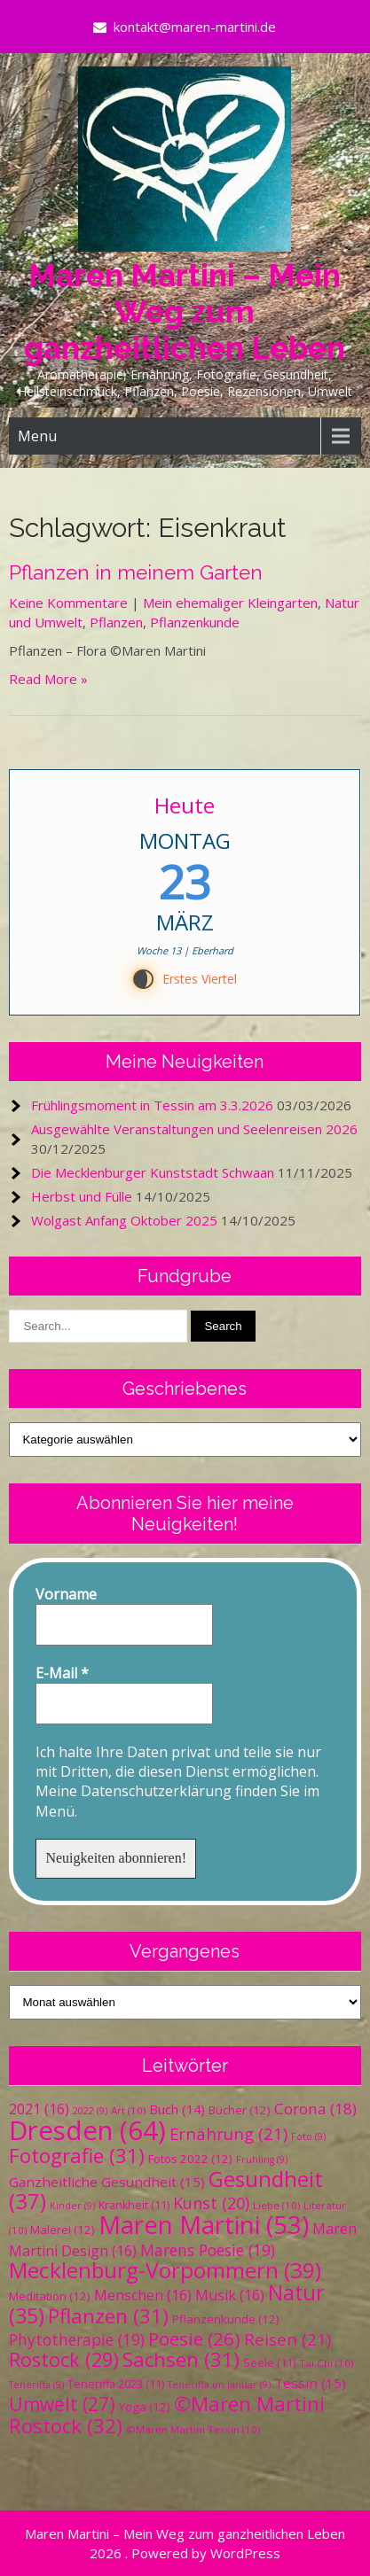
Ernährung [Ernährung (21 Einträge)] (228, 2133)
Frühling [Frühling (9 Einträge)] (261, 2159)
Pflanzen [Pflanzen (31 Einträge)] (108, 2316)
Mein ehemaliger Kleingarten (230, 602)
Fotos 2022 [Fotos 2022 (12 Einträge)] (190, 2159)
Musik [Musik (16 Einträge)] (229, 2295)
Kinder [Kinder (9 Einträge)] (72, 2205)
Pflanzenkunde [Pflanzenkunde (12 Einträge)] (225, 2319)
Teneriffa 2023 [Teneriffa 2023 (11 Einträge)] (115, 2384)
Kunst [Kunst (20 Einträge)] (211, 2203)
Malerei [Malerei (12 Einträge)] (62, 2229)
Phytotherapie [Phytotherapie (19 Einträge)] (77, 2339)
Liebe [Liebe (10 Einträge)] (276, 2205)
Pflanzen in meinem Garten (136, 572)
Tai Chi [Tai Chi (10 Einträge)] (326, 2363)
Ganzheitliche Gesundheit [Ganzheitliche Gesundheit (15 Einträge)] (107, 2182)
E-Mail (62, 1673)
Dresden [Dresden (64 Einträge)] (87, 2130)
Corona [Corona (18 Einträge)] (315, 2108)
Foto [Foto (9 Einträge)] (308, 2136)
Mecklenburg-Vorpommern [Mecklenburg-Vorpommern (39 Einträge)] (165, 2269)
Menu (37, 436)
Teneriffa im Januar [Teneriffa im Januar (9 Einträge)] (219, 2384)
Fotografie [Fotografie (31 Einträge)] (77, 2155)
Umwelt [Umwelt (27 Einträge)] (62, 2404)
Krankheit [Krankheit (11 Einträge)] (133, 2205)
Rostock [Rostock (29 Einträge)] (64, 2359)
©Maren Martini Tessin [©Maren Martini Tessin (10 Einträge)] (193, 2429)
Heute (184, 805)
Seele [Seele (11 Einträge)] (269, 2362)
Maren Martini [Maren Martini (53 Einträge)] (203, 2224)
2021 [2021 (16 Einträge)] (39, 2109)
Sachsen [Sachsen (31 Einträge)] (181, 2359)
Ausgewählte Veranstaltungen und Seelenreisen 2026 (194, 1129)
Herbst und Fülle (81, 1196)
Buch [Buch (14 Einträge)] (177, 2109)
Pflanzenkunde (195, 622)
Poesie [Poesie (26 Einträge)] (194, 2338)
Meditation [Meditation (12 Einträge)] (50, 2296)
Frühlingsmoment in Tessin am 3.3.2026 (152, 1105)
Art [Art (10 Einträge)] (128, 2110)
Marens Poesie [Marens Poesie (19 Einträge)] (207, 2250)
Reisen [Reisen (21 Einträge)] (287, 2339)
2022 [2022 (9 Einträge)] (90, 2111)
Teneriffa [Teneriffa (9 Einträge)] (36, 2384)
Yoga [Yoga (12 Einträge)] (144, 2407)
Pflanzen (116, 622)
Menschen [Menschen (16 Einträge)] (143, 2295)
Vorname (66, 1594)
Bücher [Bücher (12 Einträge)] (240, 2110)
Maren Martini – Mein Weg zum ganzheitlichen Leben (184, 311)
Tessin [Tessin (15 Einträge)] (310, 2383)
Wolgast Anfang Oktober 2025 (124, 1220)
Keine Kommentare (68, 602)
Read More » (48, 679)
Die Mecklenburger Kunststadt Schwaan (152, 1172)
